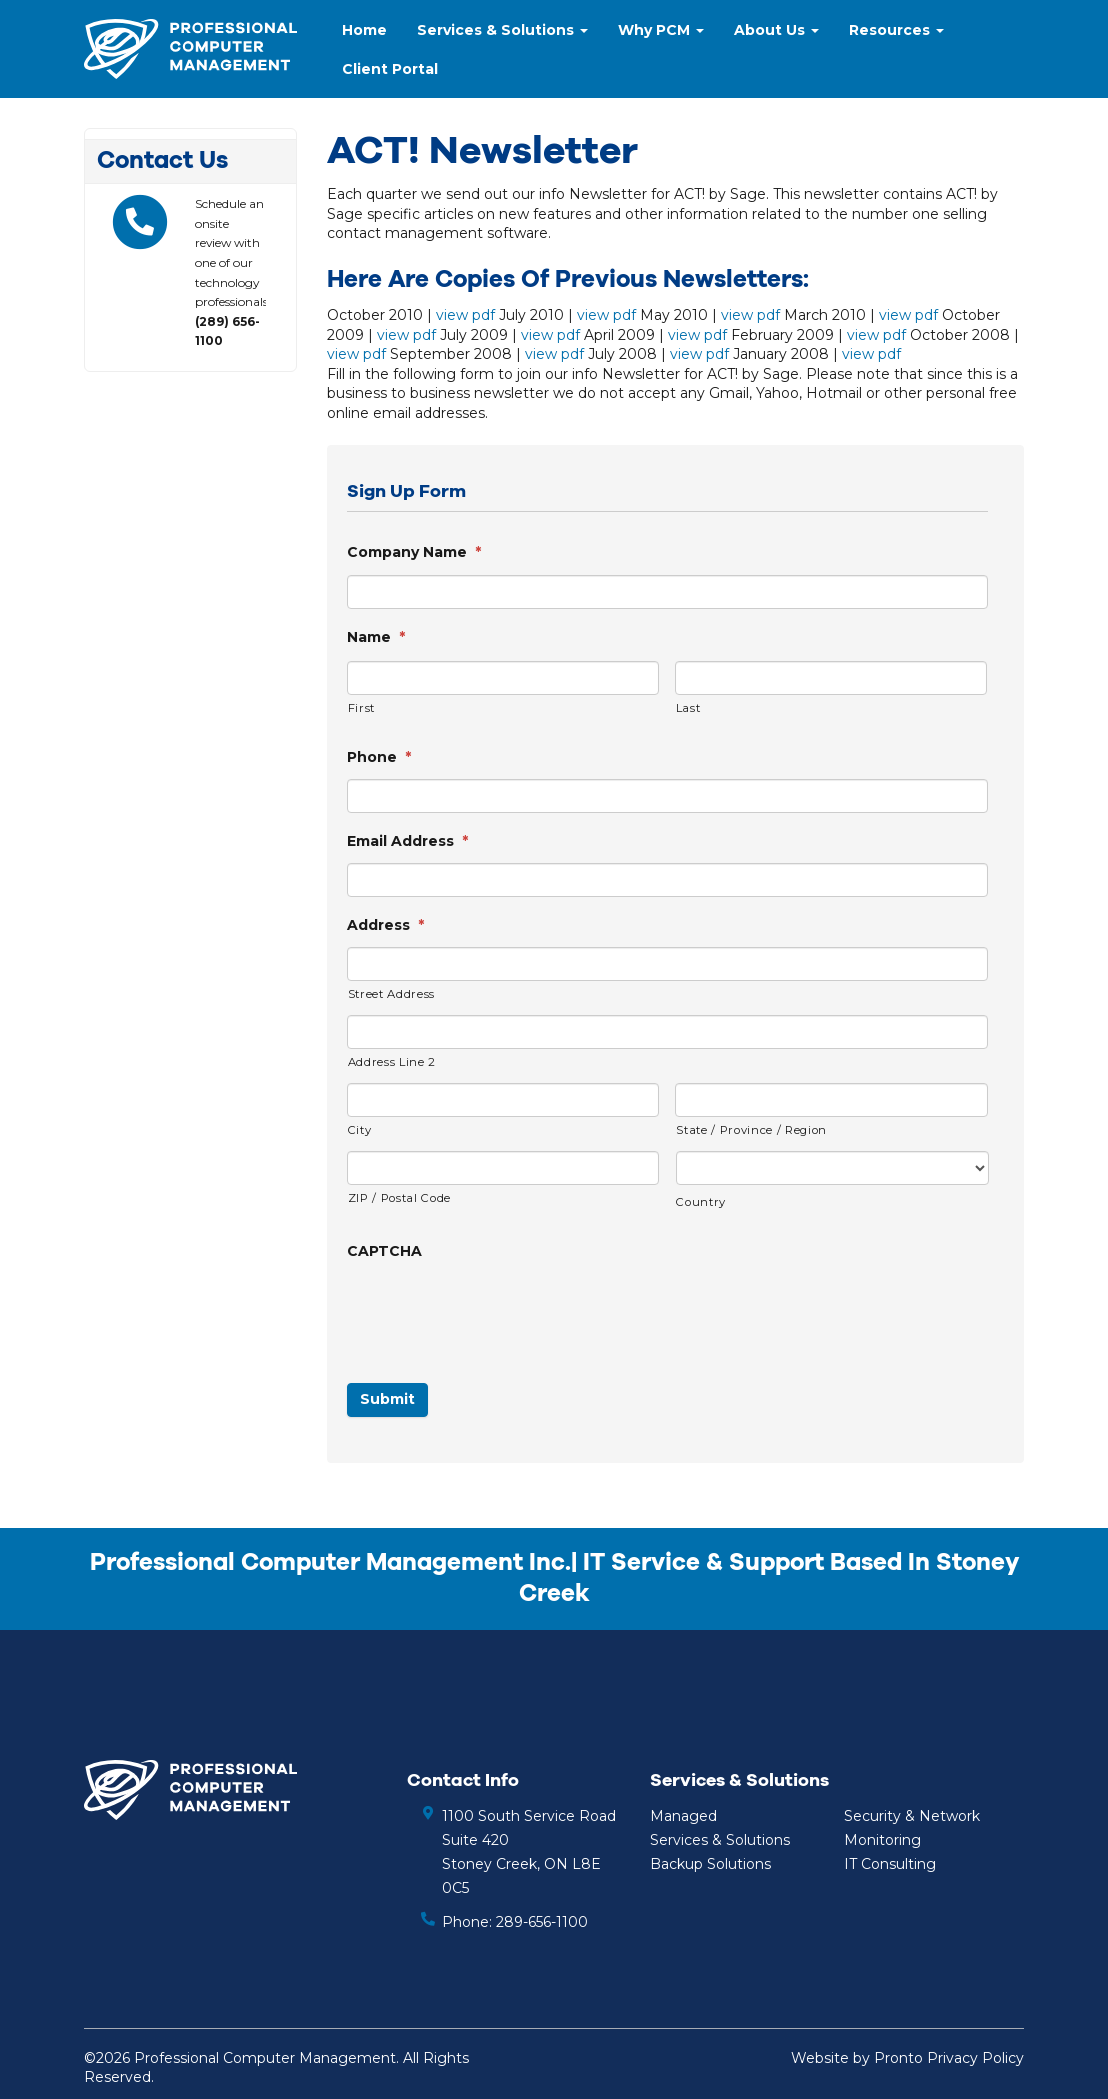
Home (364, 30)
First (361, 708)
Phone (379, 757)
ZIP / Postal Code (399, 1198)
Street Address (391, 994)
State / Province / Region (751, 1130)
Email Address (407, 841)
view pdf (465, 315)
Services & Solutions (502, 30)
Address (385, 925)
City (360, 1130)
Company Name (414, 552)
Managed (683, 1816)
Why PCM (661, 30)
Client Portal (390, 69)
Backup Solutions (710, 1864)
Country (701, 1202)
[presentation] (499, 1312)
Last (688, 708)
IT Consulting (890, 1864)
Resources (896, 30)
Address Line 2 (392, 1062)
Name (376, 637)
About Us (776, 30)
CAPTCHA (384, 1251)
